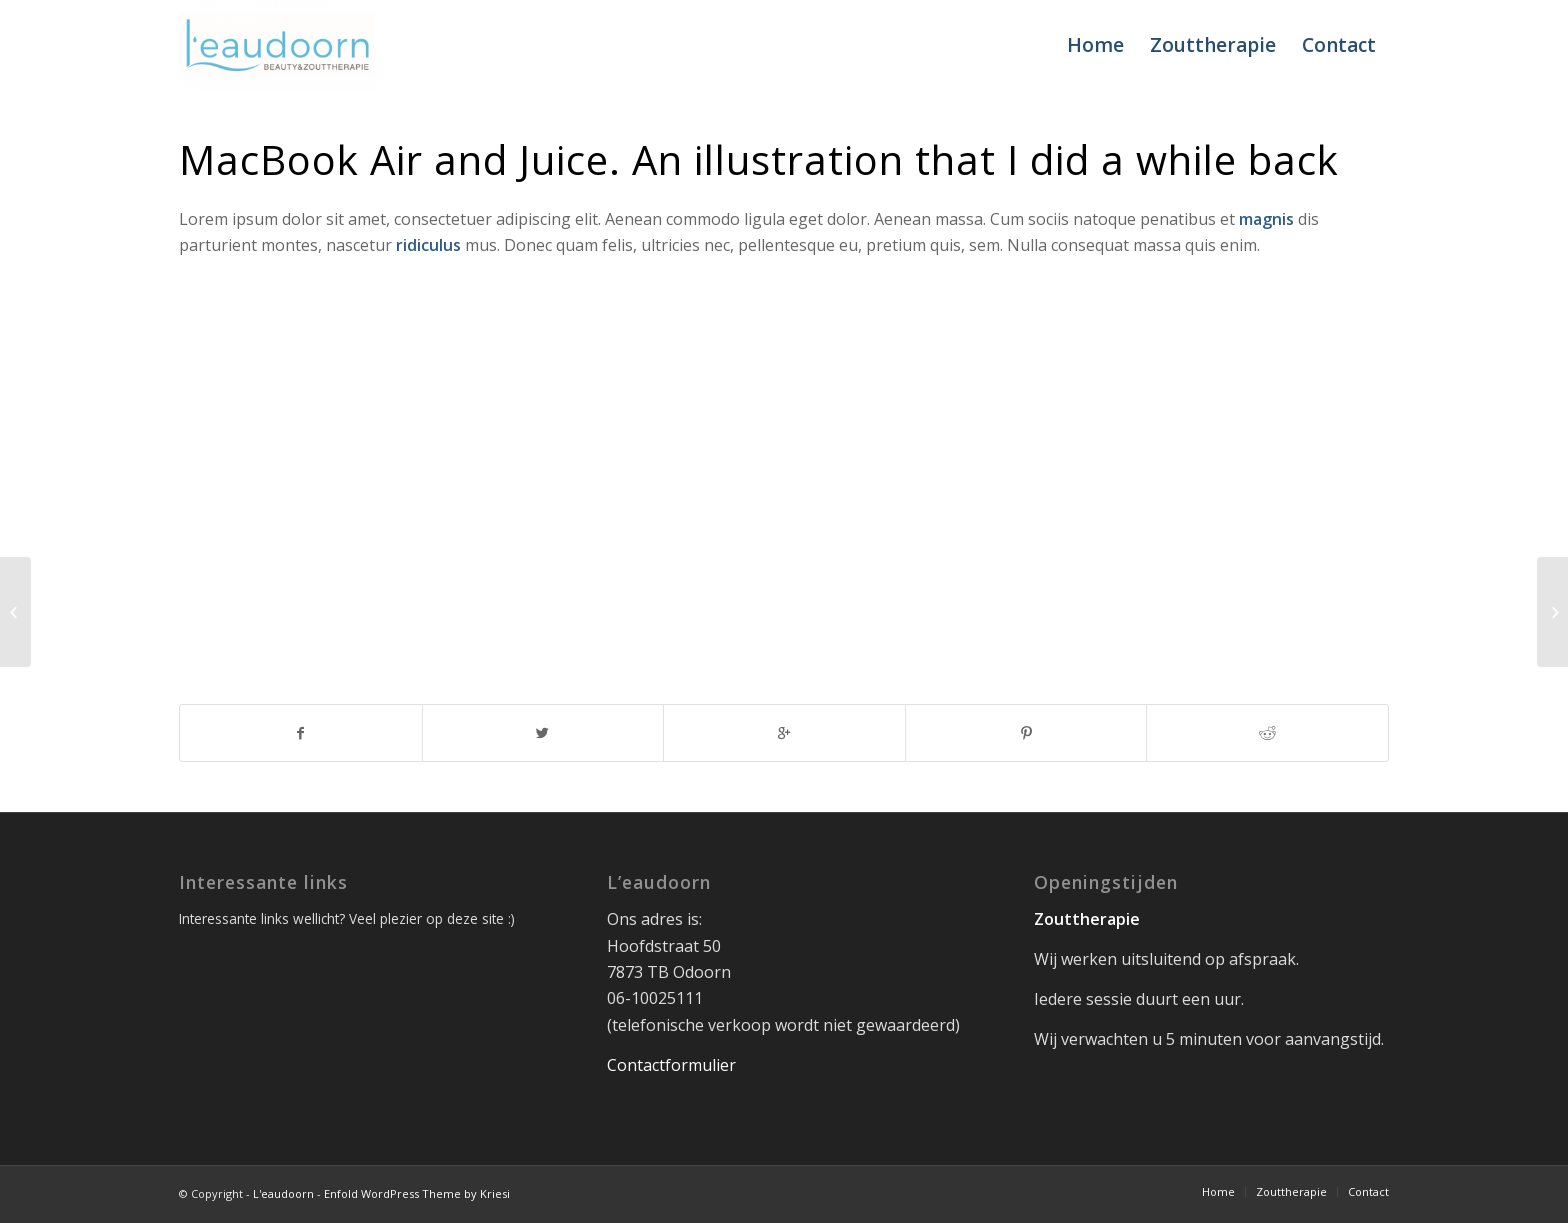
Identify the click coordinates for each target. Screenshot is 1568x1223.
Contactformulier (671, 1065)
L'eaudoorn (283, 1193)
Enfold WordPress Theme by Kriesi (417, 1193)
